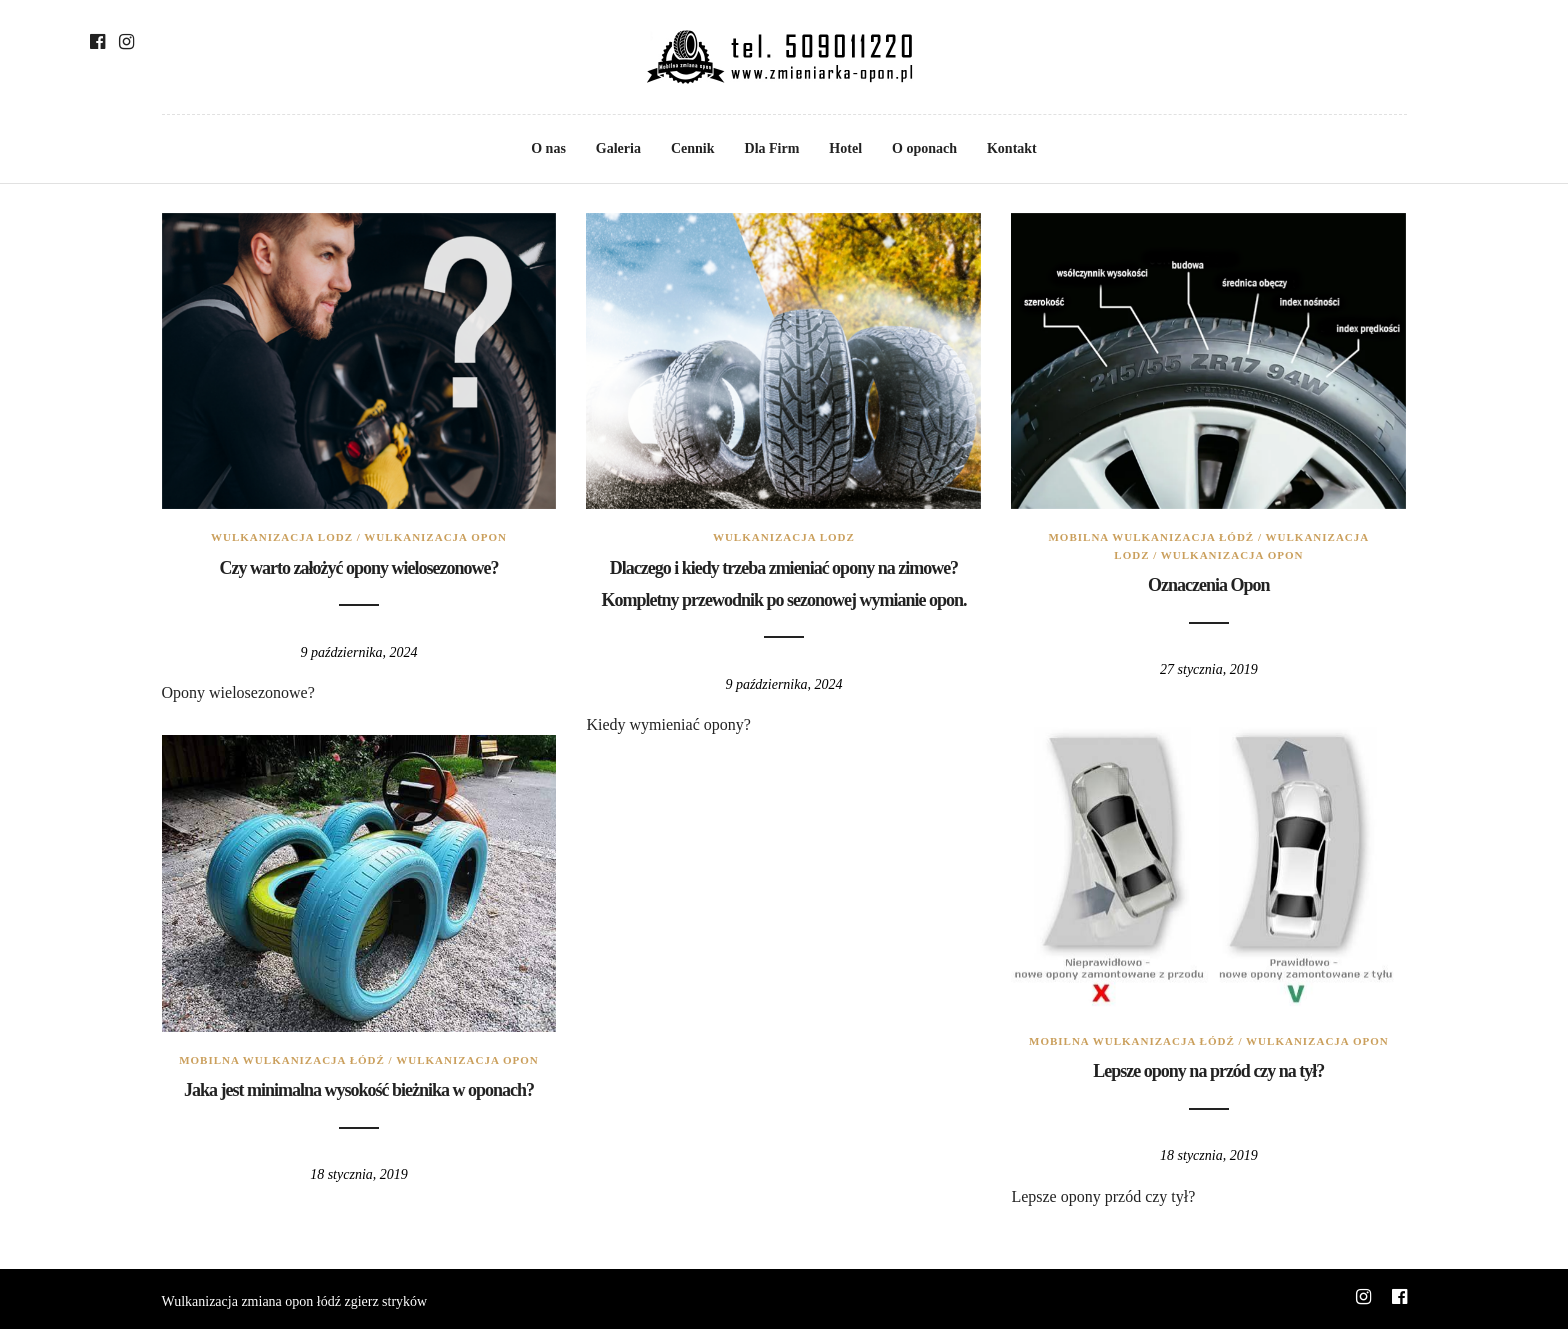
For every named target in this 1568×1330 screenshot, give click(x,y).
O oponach (924, 148)
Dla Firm (772, 148)
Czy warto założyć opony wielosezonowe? (359, 568)
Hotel (845, 148)
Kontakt (1012, 148)
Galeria (618, 148)
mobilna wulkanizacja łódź (1151, 537)
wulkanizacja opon (435, 537)
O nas (548, 148)
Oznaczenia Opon (1209, 585)
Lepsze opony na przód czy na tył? (1208, 1071)
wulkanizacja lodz (282, 537)
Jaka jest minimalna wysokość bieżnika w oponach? (359, 1090)
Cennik (693, 148)
